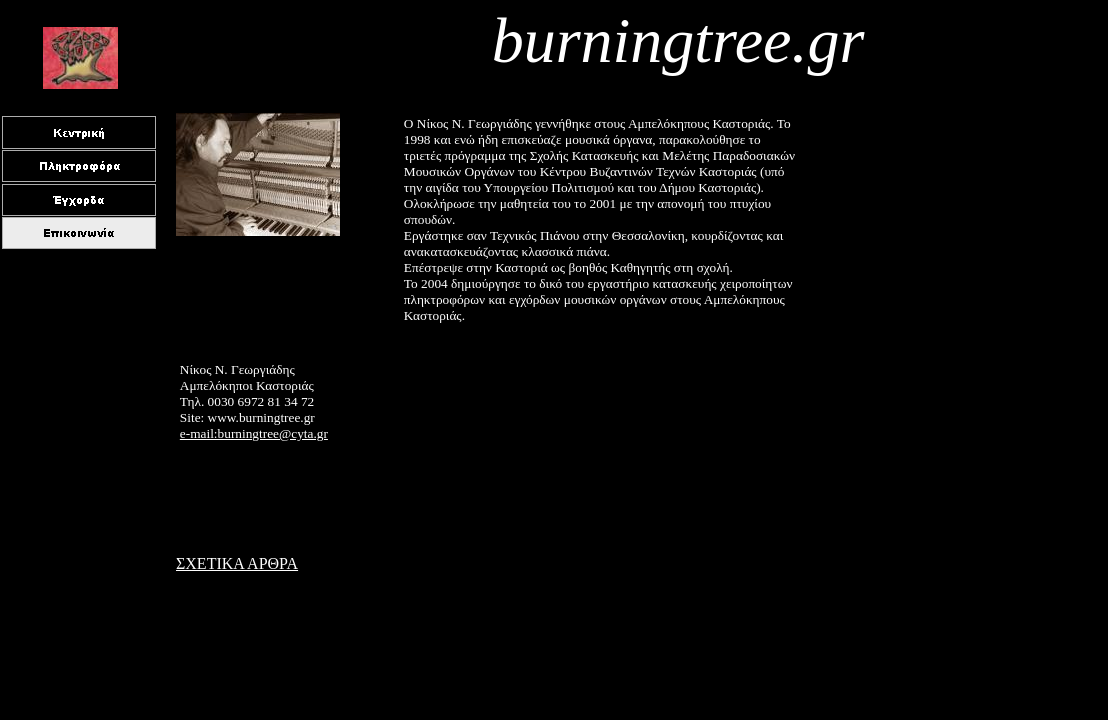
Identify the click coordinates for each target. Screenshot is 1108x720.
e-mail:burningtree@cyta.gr (254, 433)
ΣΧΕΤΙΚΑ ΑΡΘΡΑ (237, 563)
